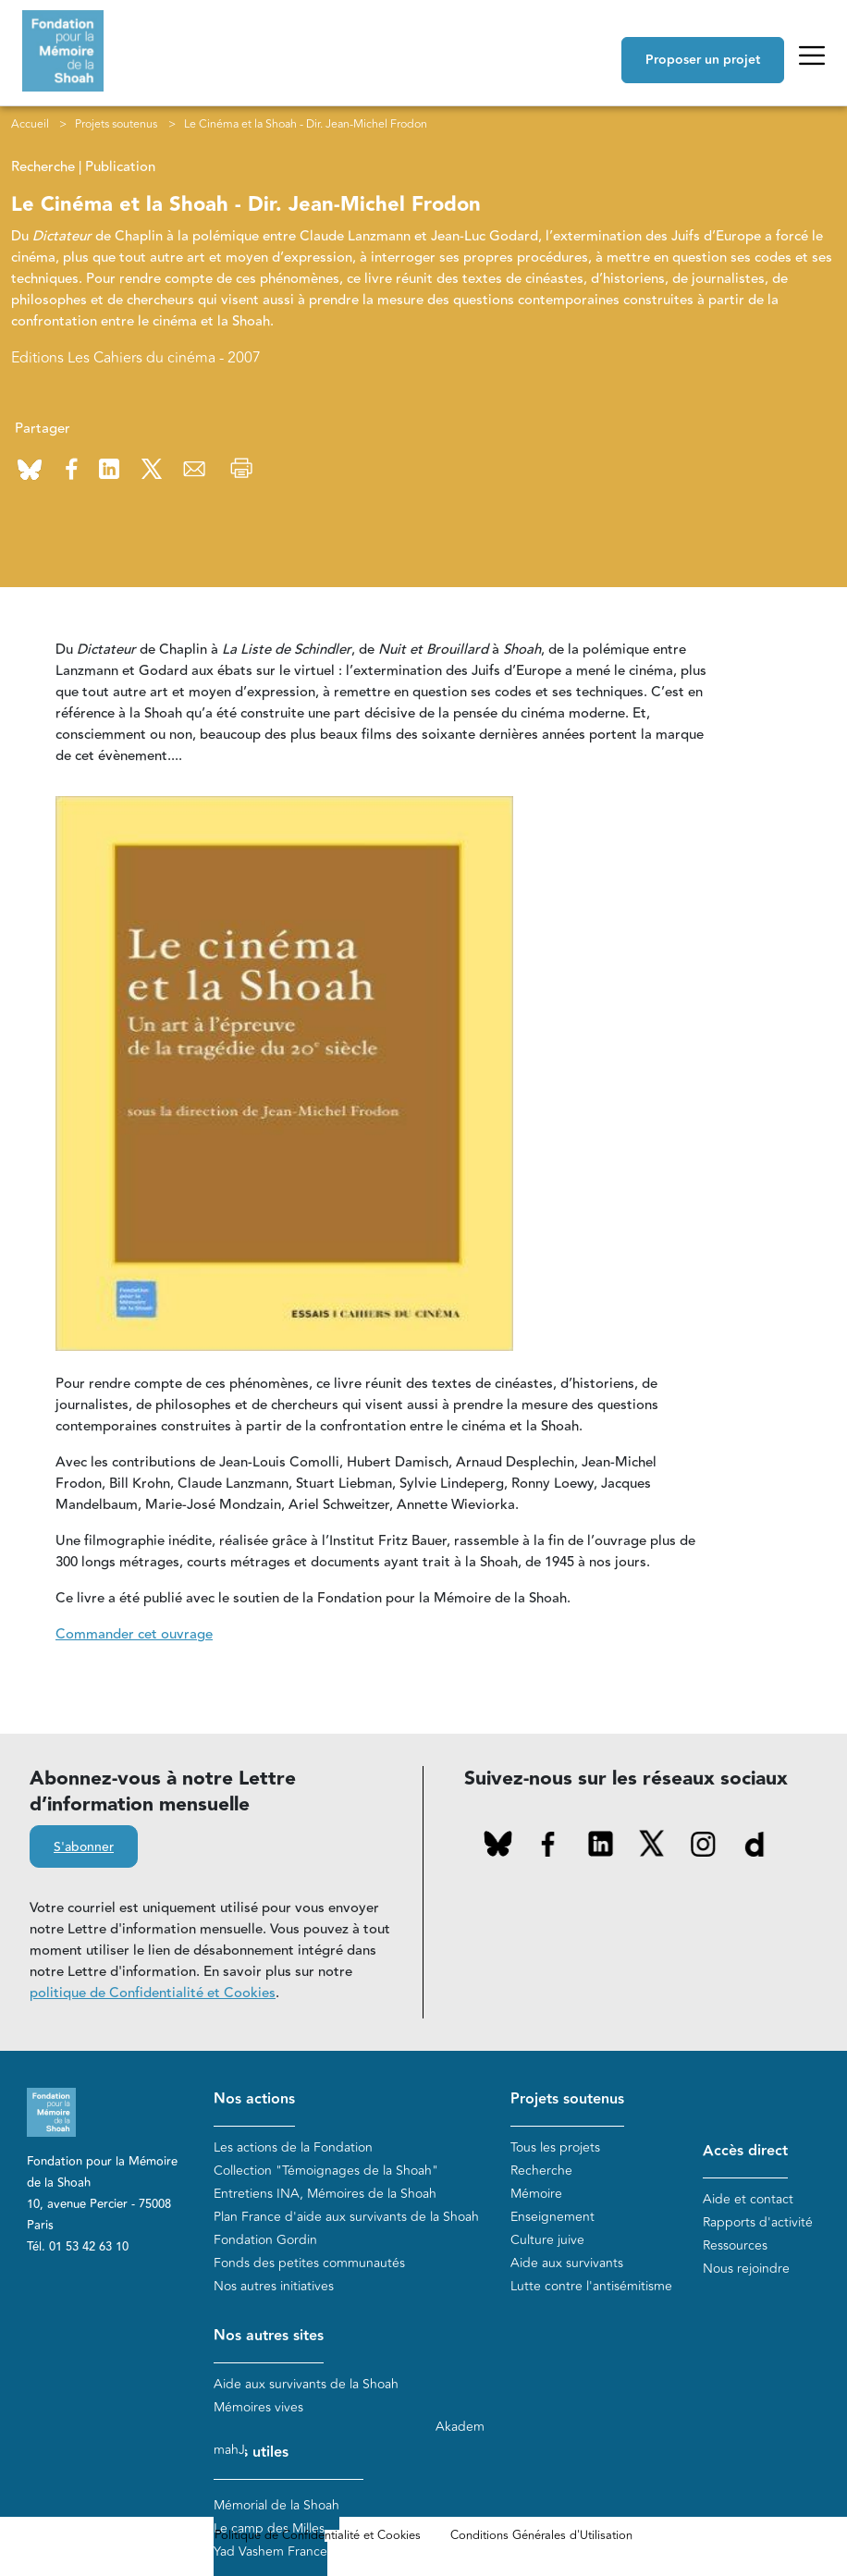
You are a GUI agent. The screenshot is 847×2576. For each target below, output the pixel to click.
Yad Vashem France (270, 2551)
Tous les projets (555, 2147)
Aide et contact (748, 2199)
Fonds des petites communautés (309, 2263)
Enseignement (552, 2216)
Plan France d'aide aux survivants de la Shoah (346, 2216)
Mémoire (536, 2193)
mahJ (229, 2449)
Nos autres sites (269, 2336)
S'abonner (84, 1847)
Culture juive (547, 2240)
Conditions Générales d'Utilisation (541, 2535)
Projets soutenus (116, 124)
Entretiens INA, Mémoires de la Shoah (325, 2193)
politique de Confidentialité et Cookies (153, 1993)
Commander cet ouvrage (134, 1634)
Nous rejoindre (746, 2268)
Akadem (460, 2426)
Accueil (30, 124)
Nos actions (254, 2099)
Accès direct (745, 2151)
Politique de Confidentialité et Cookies (318, 2535)
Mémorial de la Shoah (276, 2505)
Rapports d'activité (758, 2222)
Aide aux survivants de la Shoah (306, 2384)
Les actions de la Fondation (293, 2147)
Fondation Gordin (265, 2240)
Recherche (541, 2170)
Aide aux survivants (566, 2263)
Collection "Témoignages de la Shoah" (326, 2170)
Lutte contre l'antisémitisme (591, 2286)
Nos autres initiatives (274, 2286)
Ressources (735, 2245)
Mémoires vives (258, 2407)
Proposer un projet (702, 60)
